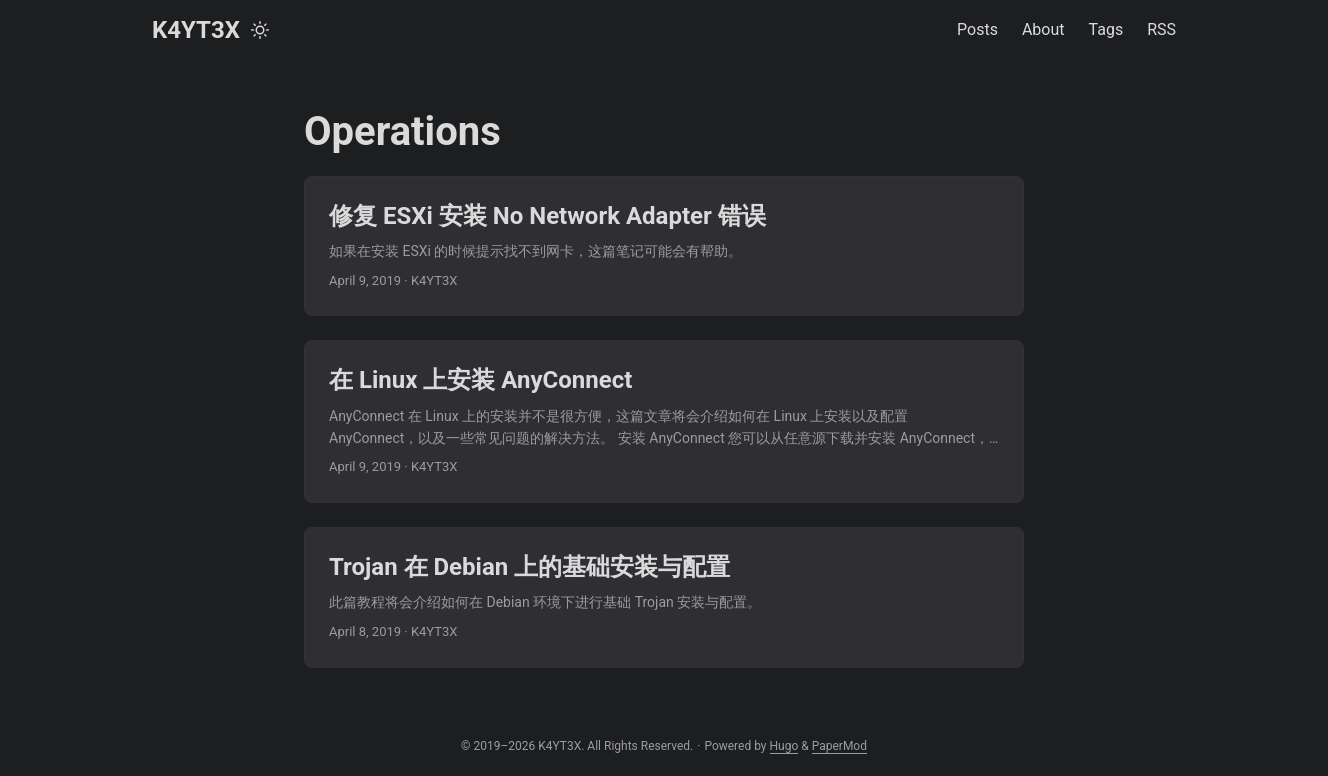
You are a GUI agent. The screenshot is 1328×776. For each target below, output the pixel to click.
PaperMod (839, 746)
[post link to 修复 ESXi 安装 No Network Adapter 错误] (664, 246)
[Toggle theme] (260, 30)
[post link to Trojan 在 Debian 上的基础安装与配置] (664, 597)
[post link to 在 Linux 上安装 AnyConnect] (664, 421)
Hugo (784, 746)
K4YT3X (196, 30)
